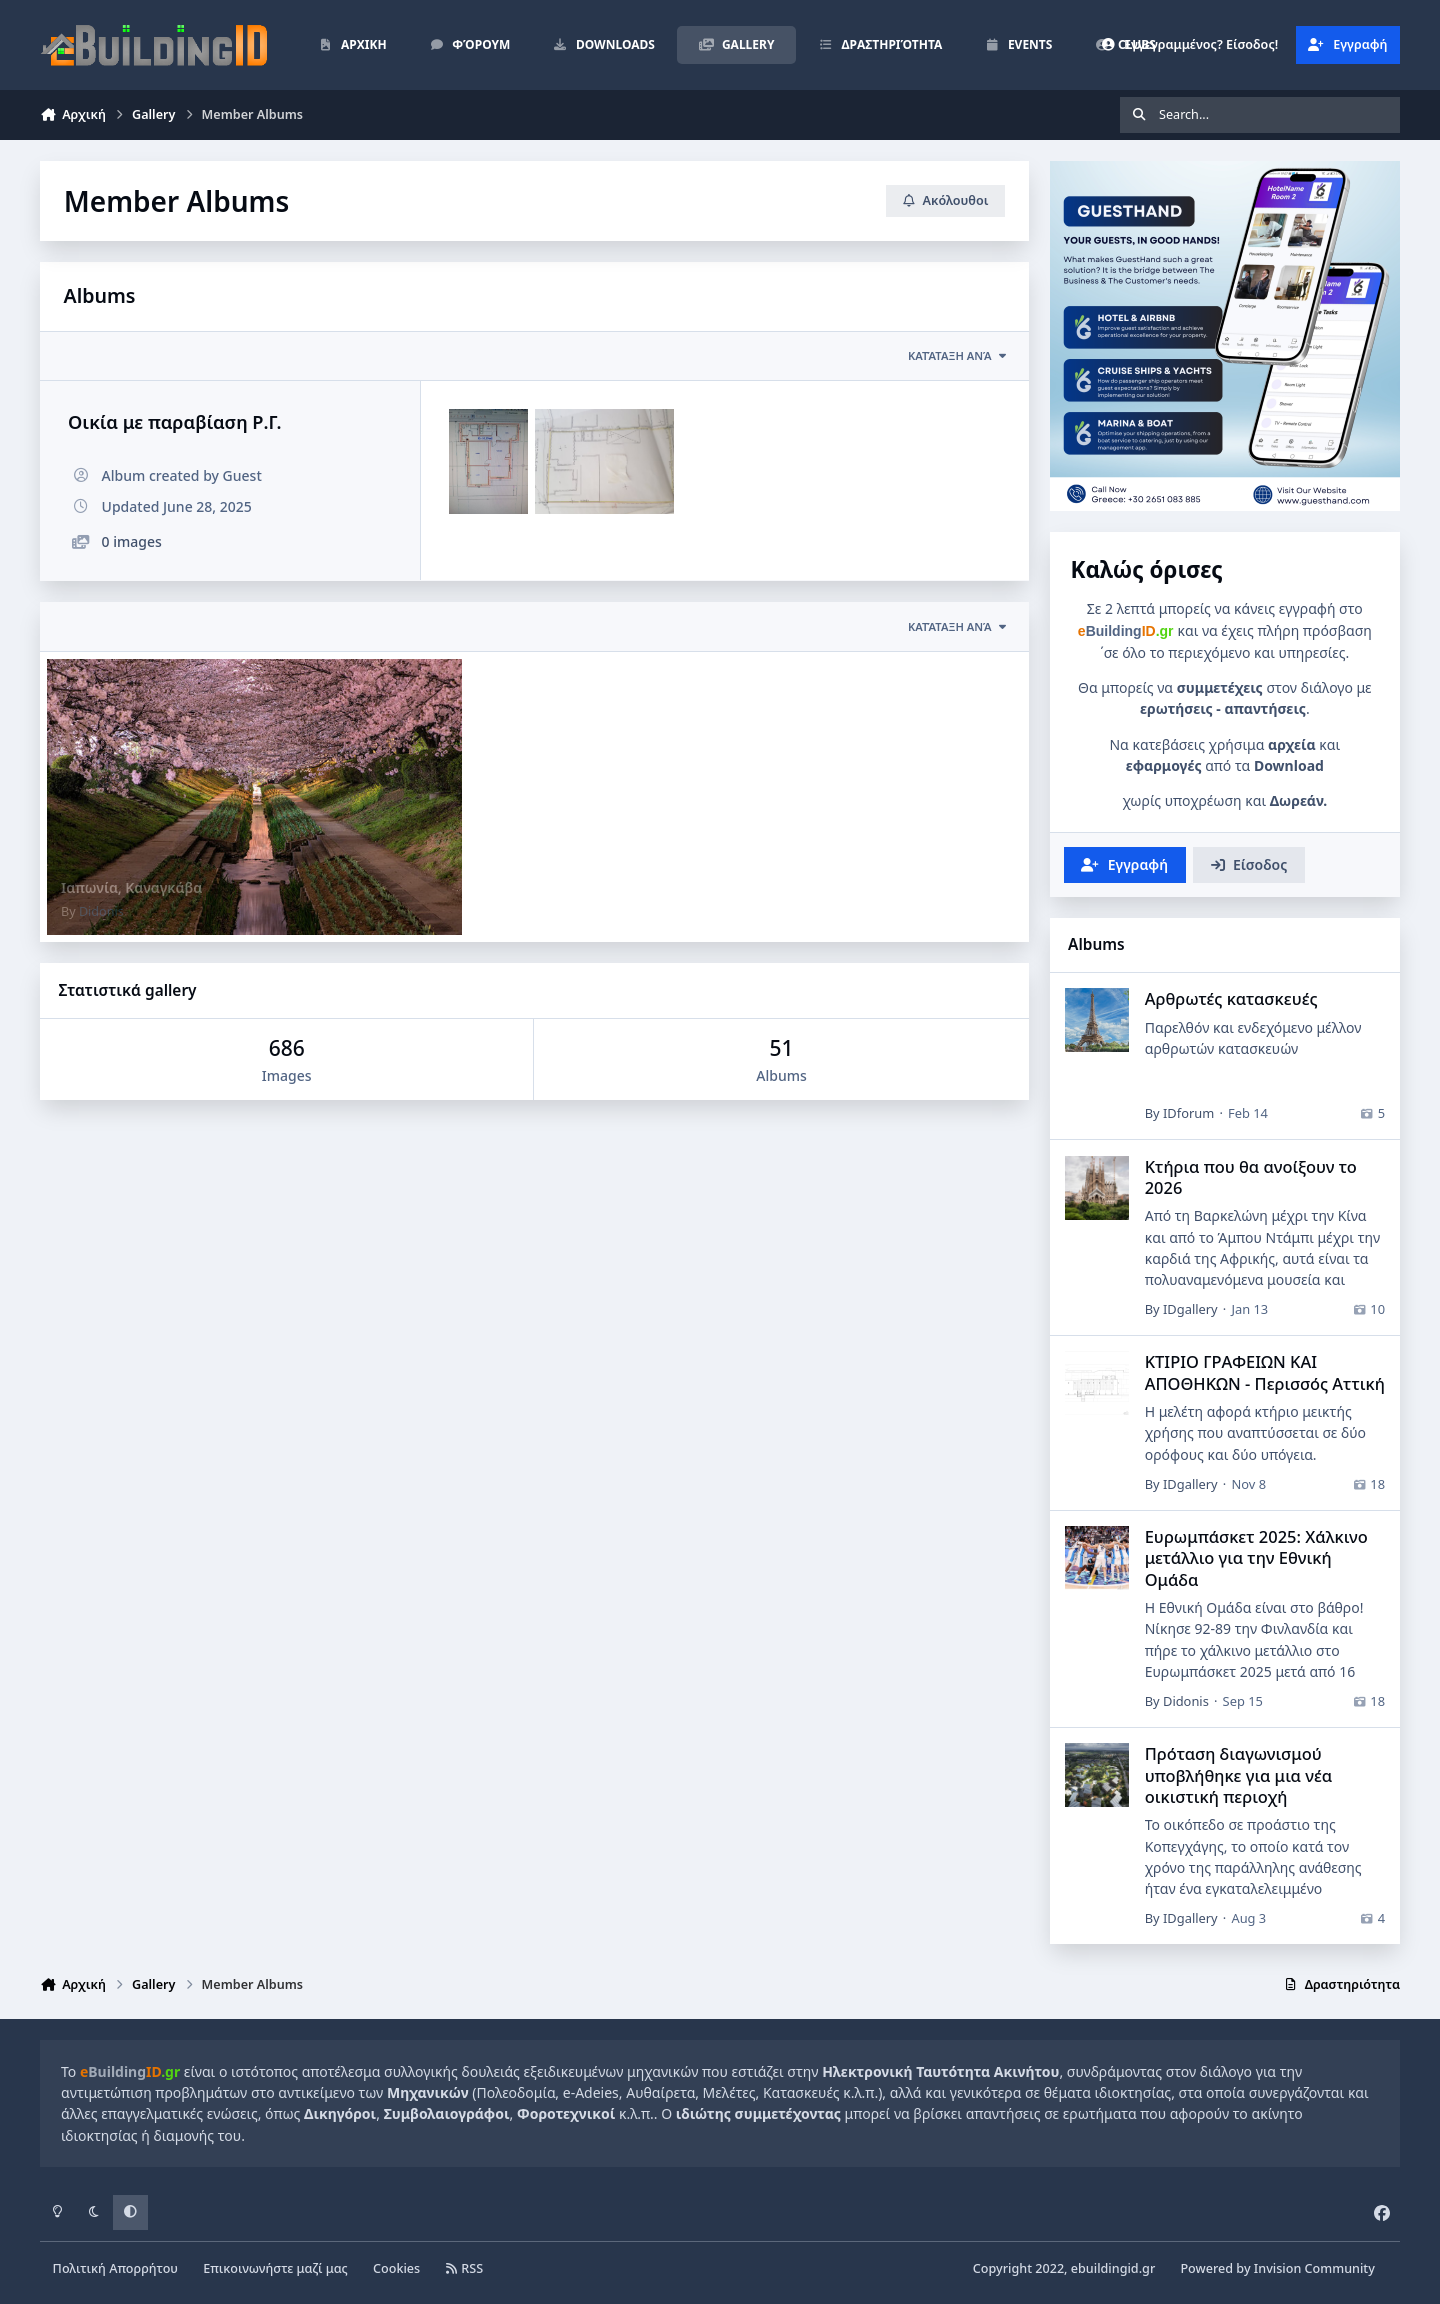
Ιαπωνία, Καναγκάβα (131, 887)
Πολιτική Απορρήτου (115, 2268)
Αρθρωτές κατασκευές (1230, 999)
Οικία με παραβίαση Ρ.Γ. (175, 422)
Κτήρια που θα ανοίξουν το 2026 (1250, 1177)
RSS (464, 2268)
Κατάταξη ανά (958, 626)
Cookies (396, 2268)
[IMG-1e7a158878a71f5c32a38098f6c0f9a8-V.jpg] (488, 461)
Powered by (1277, 2268)
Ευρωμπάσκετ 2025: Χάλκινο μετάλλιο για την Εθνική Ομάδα (1255, 1558)
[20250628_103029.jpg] (604, 461)
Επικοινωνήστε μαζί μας (275, 2268)
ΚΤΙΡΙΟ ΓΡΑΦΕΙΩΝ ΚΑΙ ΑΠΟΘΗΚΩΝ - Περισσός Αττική (1264, 1373)
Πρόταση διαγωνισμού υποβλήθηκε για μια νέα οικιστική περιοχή (1237, 1775)
